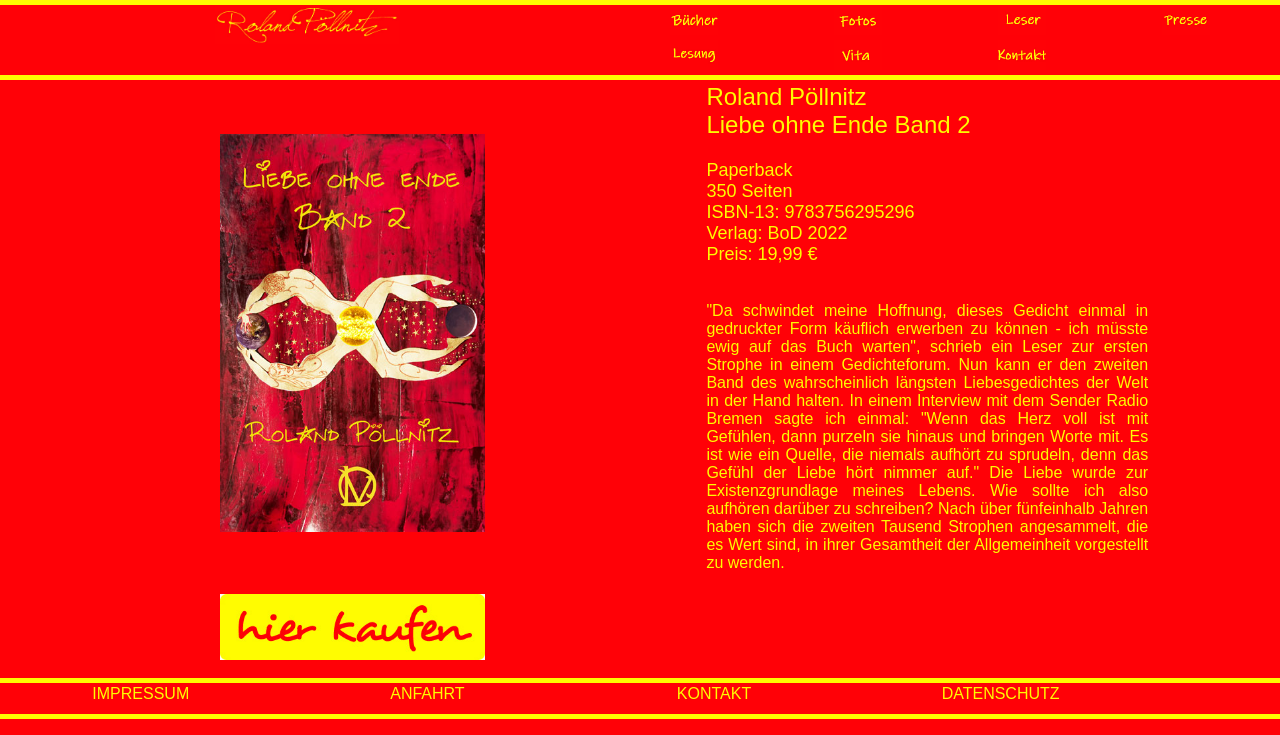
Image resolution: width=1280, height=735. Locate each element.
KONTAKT (714, 693)
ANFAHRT (427, 693)
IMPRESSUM (140, 693)
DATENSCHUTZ (1001, 693)
